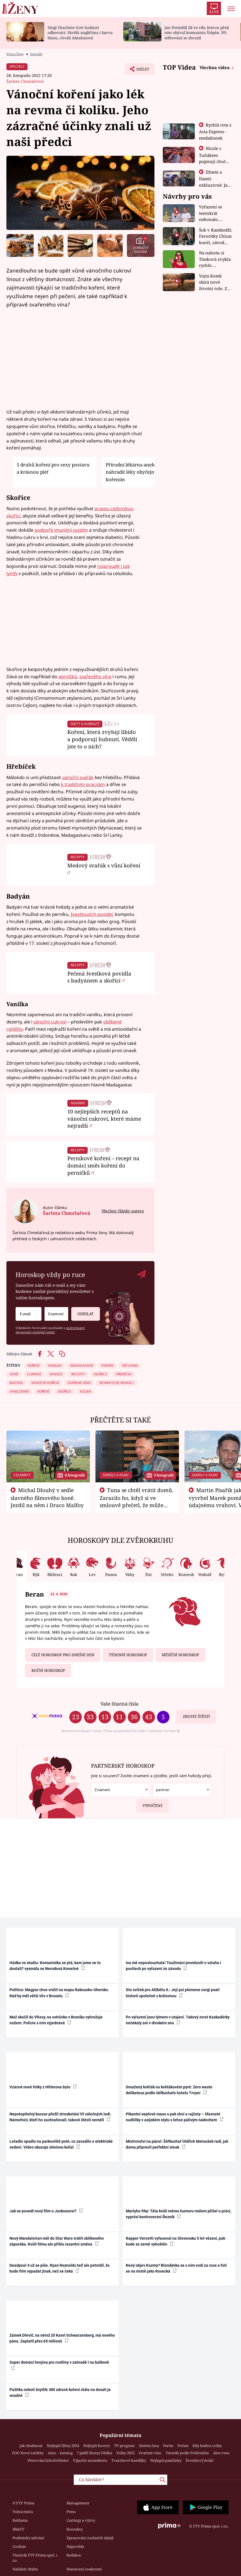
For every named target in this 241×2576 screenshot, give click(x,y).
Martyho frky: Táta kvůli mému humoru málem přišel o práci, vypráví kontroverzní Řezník (178, 2214)
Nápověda (75, 2546)
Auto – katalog (60, 2452)
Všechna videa (215, 67)
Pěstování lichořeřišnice (48, 2460)
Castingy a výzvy (81, 2520)
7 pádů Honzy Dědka (94, 2452)
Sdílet (140, 70)
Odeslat (85, 1311)
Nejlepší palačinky (165, 2460)
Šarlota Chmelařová (25, 81)
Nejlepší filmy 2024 (63, 2445)
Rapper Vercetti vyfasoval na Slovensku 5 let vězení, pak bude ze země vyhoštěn (175, 2241)
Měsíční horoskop (180, 1654)
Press (71, 2511)
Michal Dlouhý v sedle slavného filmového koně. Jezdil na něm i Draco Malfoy (47, 1498)
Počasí (183, 2445)
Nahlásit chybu (25, 2569)
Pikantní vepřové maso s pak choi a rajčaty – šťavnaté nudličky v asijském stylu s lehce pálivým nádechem (174, 2117)
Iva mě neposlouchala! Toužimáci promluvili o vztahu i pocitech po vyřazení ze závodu (173, 1965)
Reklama (20, 2520)
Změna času (149, 2445)
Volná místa (23, 2511)
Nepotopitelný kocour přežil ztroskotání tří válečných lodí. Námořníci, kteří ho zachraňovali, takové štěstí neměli (60, 2117)
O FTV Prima (23, 2503)
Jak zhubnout (31, 2445)
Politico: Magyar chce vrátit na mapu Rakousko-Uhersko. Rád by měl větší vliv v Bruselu (59, 1993)
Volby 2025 (125, 2452)
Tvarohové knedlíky (128, 2460)
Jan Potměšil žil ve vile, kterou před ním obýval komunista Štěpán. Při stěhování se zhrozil (196, 33)
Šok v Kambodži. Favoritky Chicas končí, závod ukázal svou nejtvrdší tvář (215, 236)
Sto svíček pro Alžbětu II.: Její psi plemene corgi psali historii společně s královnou (173, 1993)
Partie (168, 2445)
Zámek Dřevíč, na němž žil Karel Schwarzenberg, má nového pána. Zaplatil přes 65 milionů (62, 2338)
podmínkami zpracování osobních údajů (50, 1330)
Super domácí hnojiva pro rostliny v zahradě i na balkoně (59, 2365)
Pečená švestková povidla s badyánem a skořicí (99, 977)
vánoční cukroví (50, 1022)
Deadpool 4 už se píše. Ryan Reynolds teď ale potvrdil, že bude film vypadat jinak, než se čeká (59, 2268)
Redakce (74, 2555)
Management (78, 2503)
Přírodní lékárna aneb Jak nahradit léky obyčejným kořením (134, 472)
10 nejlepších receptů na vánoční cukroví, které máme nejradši (104, 1118)
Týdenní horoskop (128, 1654)
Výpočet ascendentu (90, 2460)
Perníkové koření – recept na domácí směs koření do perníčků (103, 1165)
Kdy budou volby (207, 2445)
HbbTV (18, 2529)
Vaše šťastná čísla (119, 1704)
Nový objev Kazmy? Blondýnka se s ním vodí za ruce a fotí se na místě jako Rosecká (176, 2268)
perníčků (67, 676)
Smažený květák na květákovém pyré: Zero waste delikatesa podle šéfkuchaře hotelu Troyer (169, 2090)
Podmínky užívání (28, 2537)
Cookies (19, 2546)
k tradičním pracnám (83, 784)
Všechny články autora (123, 1210)
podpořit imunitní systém (61, 530)
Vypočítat (149, 1803)
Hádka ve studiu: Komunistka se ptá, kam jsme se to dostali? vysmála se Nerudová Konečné (55, 1965)
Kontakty (75, 2529)
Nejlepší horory (96, 2445)
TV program (124, 2445)
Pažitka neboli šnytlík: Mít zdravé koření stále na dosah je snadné (60, 2392)
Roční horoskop (48, 1670)
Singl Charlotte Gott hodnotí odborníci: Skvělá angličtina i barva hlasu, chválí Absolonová (80, 33)
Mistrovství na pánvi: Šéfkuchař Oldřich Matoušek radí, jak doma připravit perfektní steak (177, 2144)
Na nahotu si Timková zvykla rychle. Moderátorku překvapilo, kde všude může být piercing (215, 259)
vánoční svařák (78, 777)
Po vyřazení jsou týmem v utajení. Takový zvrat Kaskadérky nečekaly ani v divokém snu (178, 2020)
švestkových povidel (92, 914)
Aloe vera (221, 2452)
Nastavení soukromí (84, 2569)
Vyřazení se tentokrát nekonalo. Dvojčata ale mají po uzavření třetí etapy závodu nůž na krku (213, 213)
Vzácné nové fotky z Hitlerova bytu (43, 2086)
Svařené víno (150, 2452)
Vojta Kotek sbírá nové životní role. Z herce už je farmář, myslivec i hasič (215, 282)
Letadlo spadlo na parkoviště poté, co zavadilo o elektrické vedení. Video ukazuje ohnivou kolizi (61, 2144)
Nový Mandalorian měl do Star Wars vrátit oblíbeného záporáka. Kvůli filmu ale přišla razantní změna (56, 2241)
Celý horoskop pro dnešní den (62, 1654)
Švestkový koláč (199, 2460)
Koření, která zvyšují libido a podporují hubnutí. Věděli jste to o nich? (102, 739)
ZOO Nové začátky (28, 2452)
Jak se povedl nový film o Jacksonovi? (46, 2210)
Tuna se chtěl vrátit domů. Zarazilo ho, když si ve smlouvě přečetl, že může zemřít (137, 1501)
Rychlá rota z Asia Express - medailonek (215, 131)
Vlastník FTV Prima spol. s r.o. (35, 2558)
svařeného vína (95, 676)
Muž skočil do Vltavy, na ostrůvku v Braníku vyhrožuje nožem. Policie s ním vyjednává (56, 2020)
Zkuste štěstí (196, 1716)
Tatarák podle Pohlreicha (187, 2452)
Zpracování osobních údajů (90, 2537)
